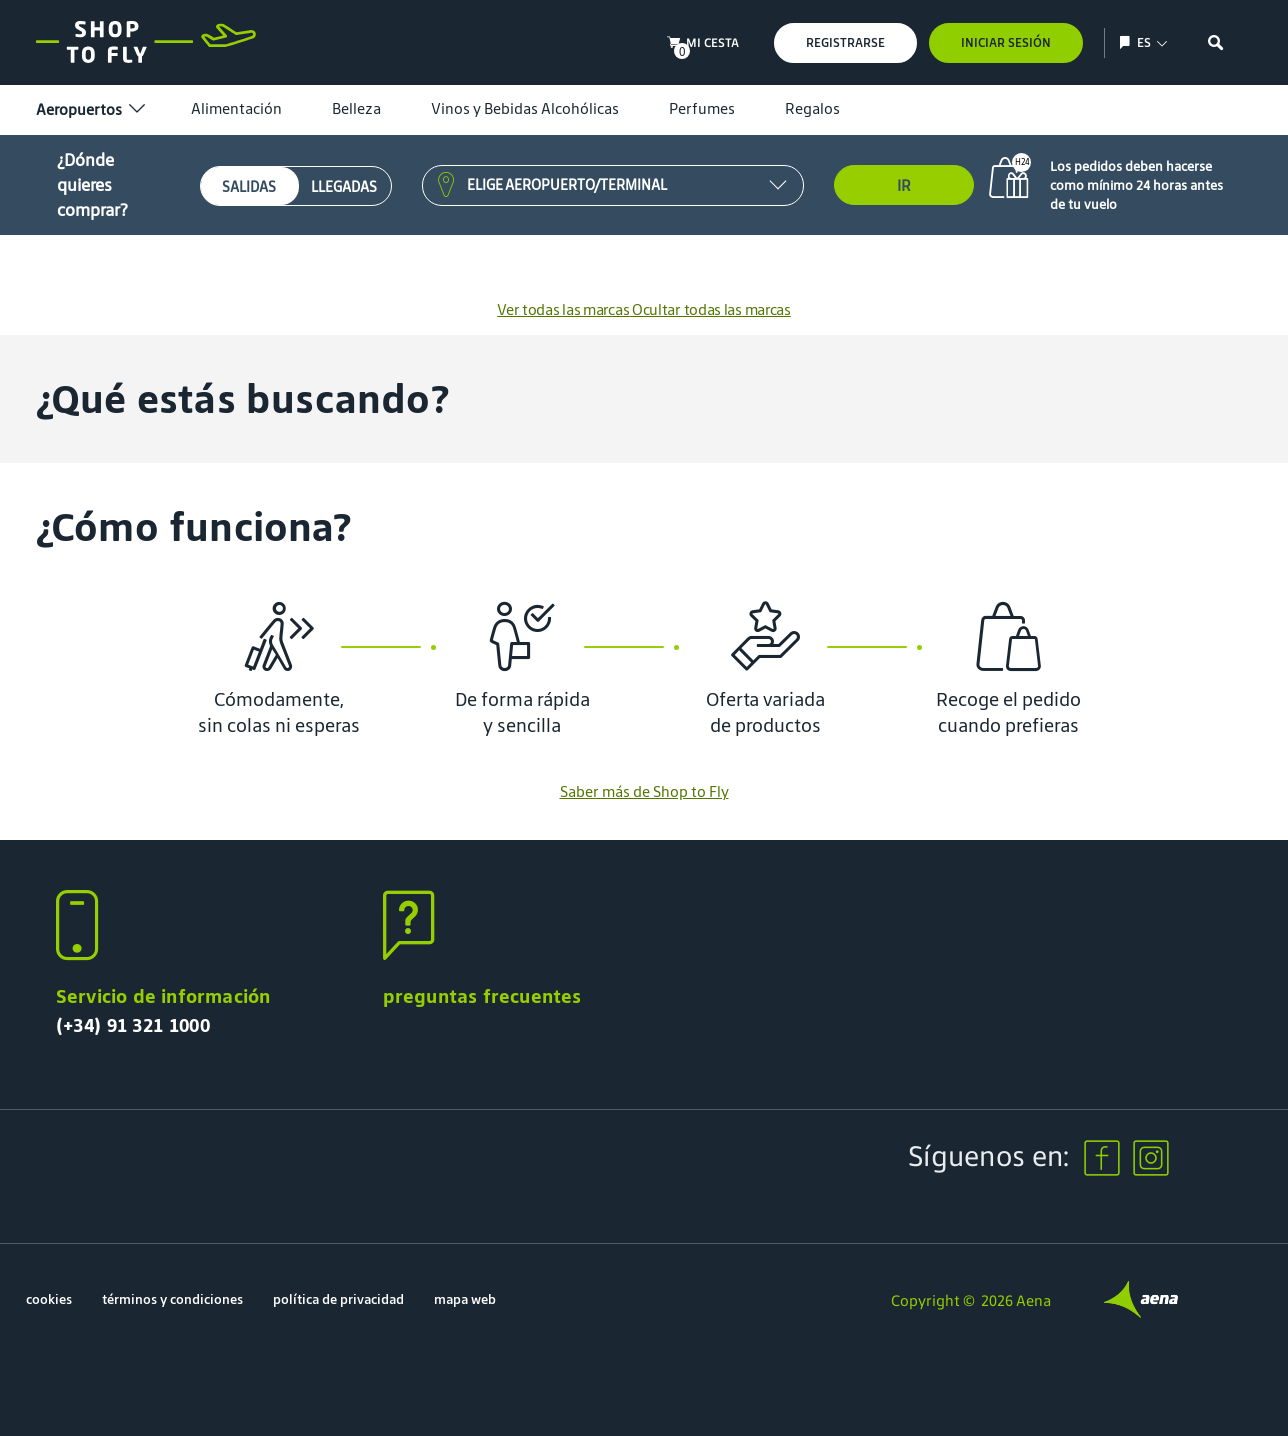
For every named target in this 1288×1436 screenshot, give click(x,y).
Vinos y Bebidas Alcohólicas (525, 108)
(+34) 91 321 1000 (133, 1025)
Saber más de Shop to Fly (644, 791)
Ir (904, 185)
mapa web (465, 1299)
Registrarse (845, 42)
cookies (49, 1299)
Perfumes (702, 108)
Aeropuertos (88, 109)
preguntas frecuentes (482, 996)
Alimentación (236, 108)
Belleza (356, 108)
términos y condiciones (172, 1299)
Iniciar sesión (1006, 42)
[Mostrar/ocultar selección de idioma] (1127, 42)
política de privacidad (338, 1299)
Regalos (812, 108)
